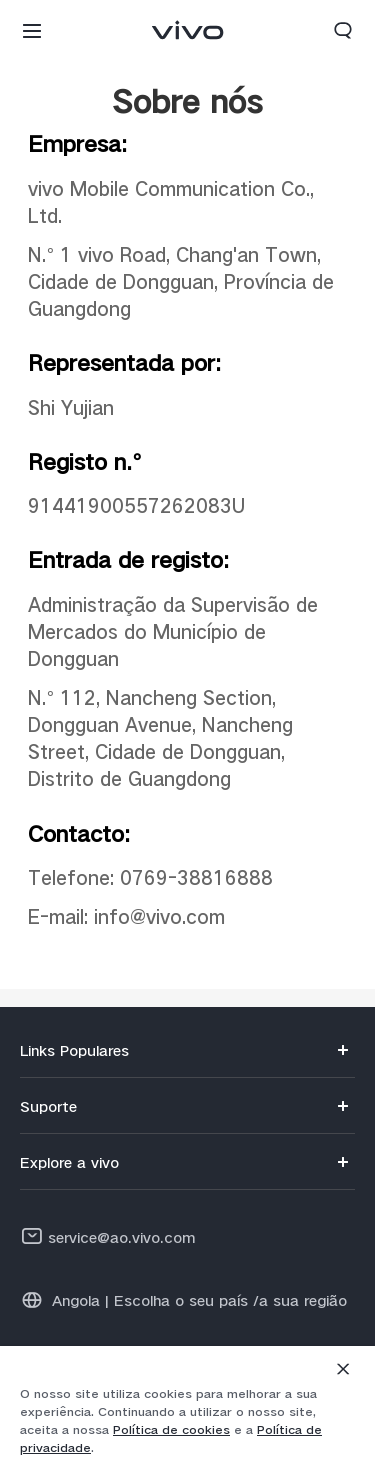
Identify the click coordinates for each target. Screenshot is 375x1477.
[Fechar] (343, 1369)
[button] (32, 30)
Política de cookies (171, 1430)
